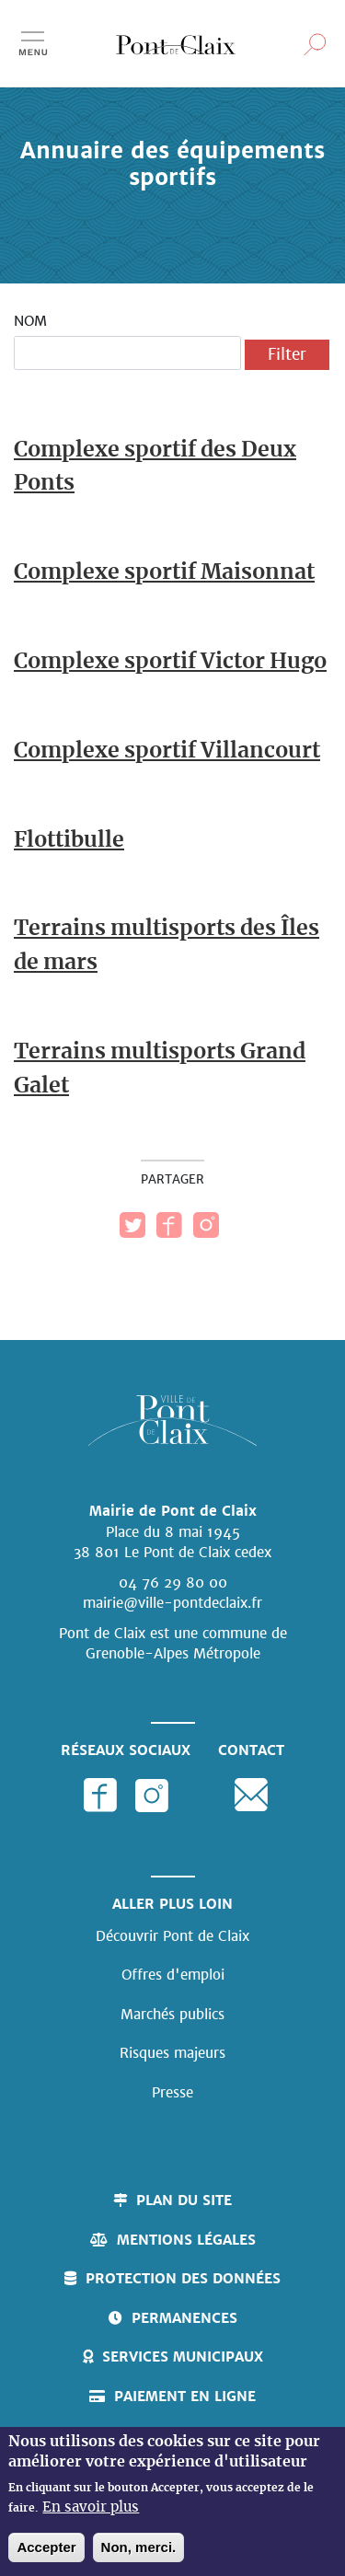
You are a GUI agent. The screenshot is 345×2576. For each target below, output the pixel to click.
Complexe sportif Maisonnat (164, 572)
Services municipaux (182, 2356)
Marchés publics (172, 2014)
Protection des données (183, 2278)
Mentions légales (186, 2239)
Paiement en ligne (185, 2396)
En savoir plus (90, 2507)
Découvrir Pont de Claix (172, 1936)
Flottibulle (69, 840)
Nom (30, 320)
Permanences (184, 2318)
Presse (172, 2092)
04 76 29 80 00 (173, 1582)
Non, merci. (139, 2547)
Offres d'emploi (172, 1974)
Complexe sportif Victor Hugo (170, 662)
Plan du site (184, 2200)
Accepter (46, 2547)
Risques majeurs (172, 2053)
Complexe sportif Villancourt (167, 751)
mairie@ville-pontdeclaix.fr (172, 1602)
